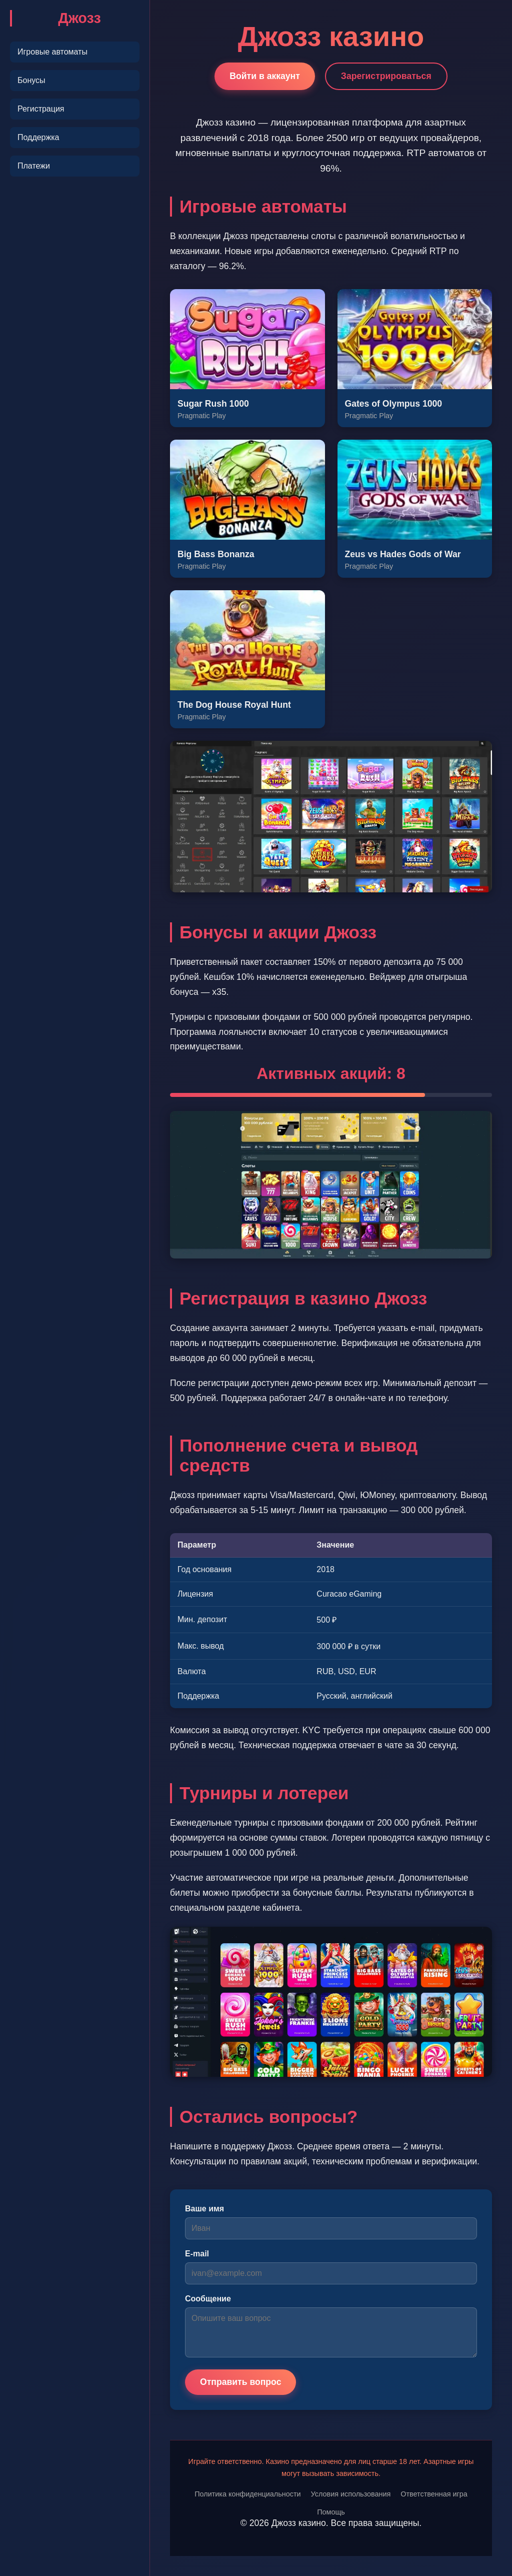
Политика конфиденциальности (247, 2494)
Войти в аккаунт (265, 76)
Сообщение (208, 2298)
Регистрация (41, 109)
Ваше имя (204, 2208)
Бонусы (32, 80)
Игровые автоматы (53, 52)
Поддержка (38, 137)
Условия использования (351, 2494)
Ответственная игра (433, 2494)
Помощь (331, 2512)
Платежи (34, 166)
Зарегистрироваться (386, 76)
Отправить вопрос (240, 2382)
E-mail (197, 2253)
